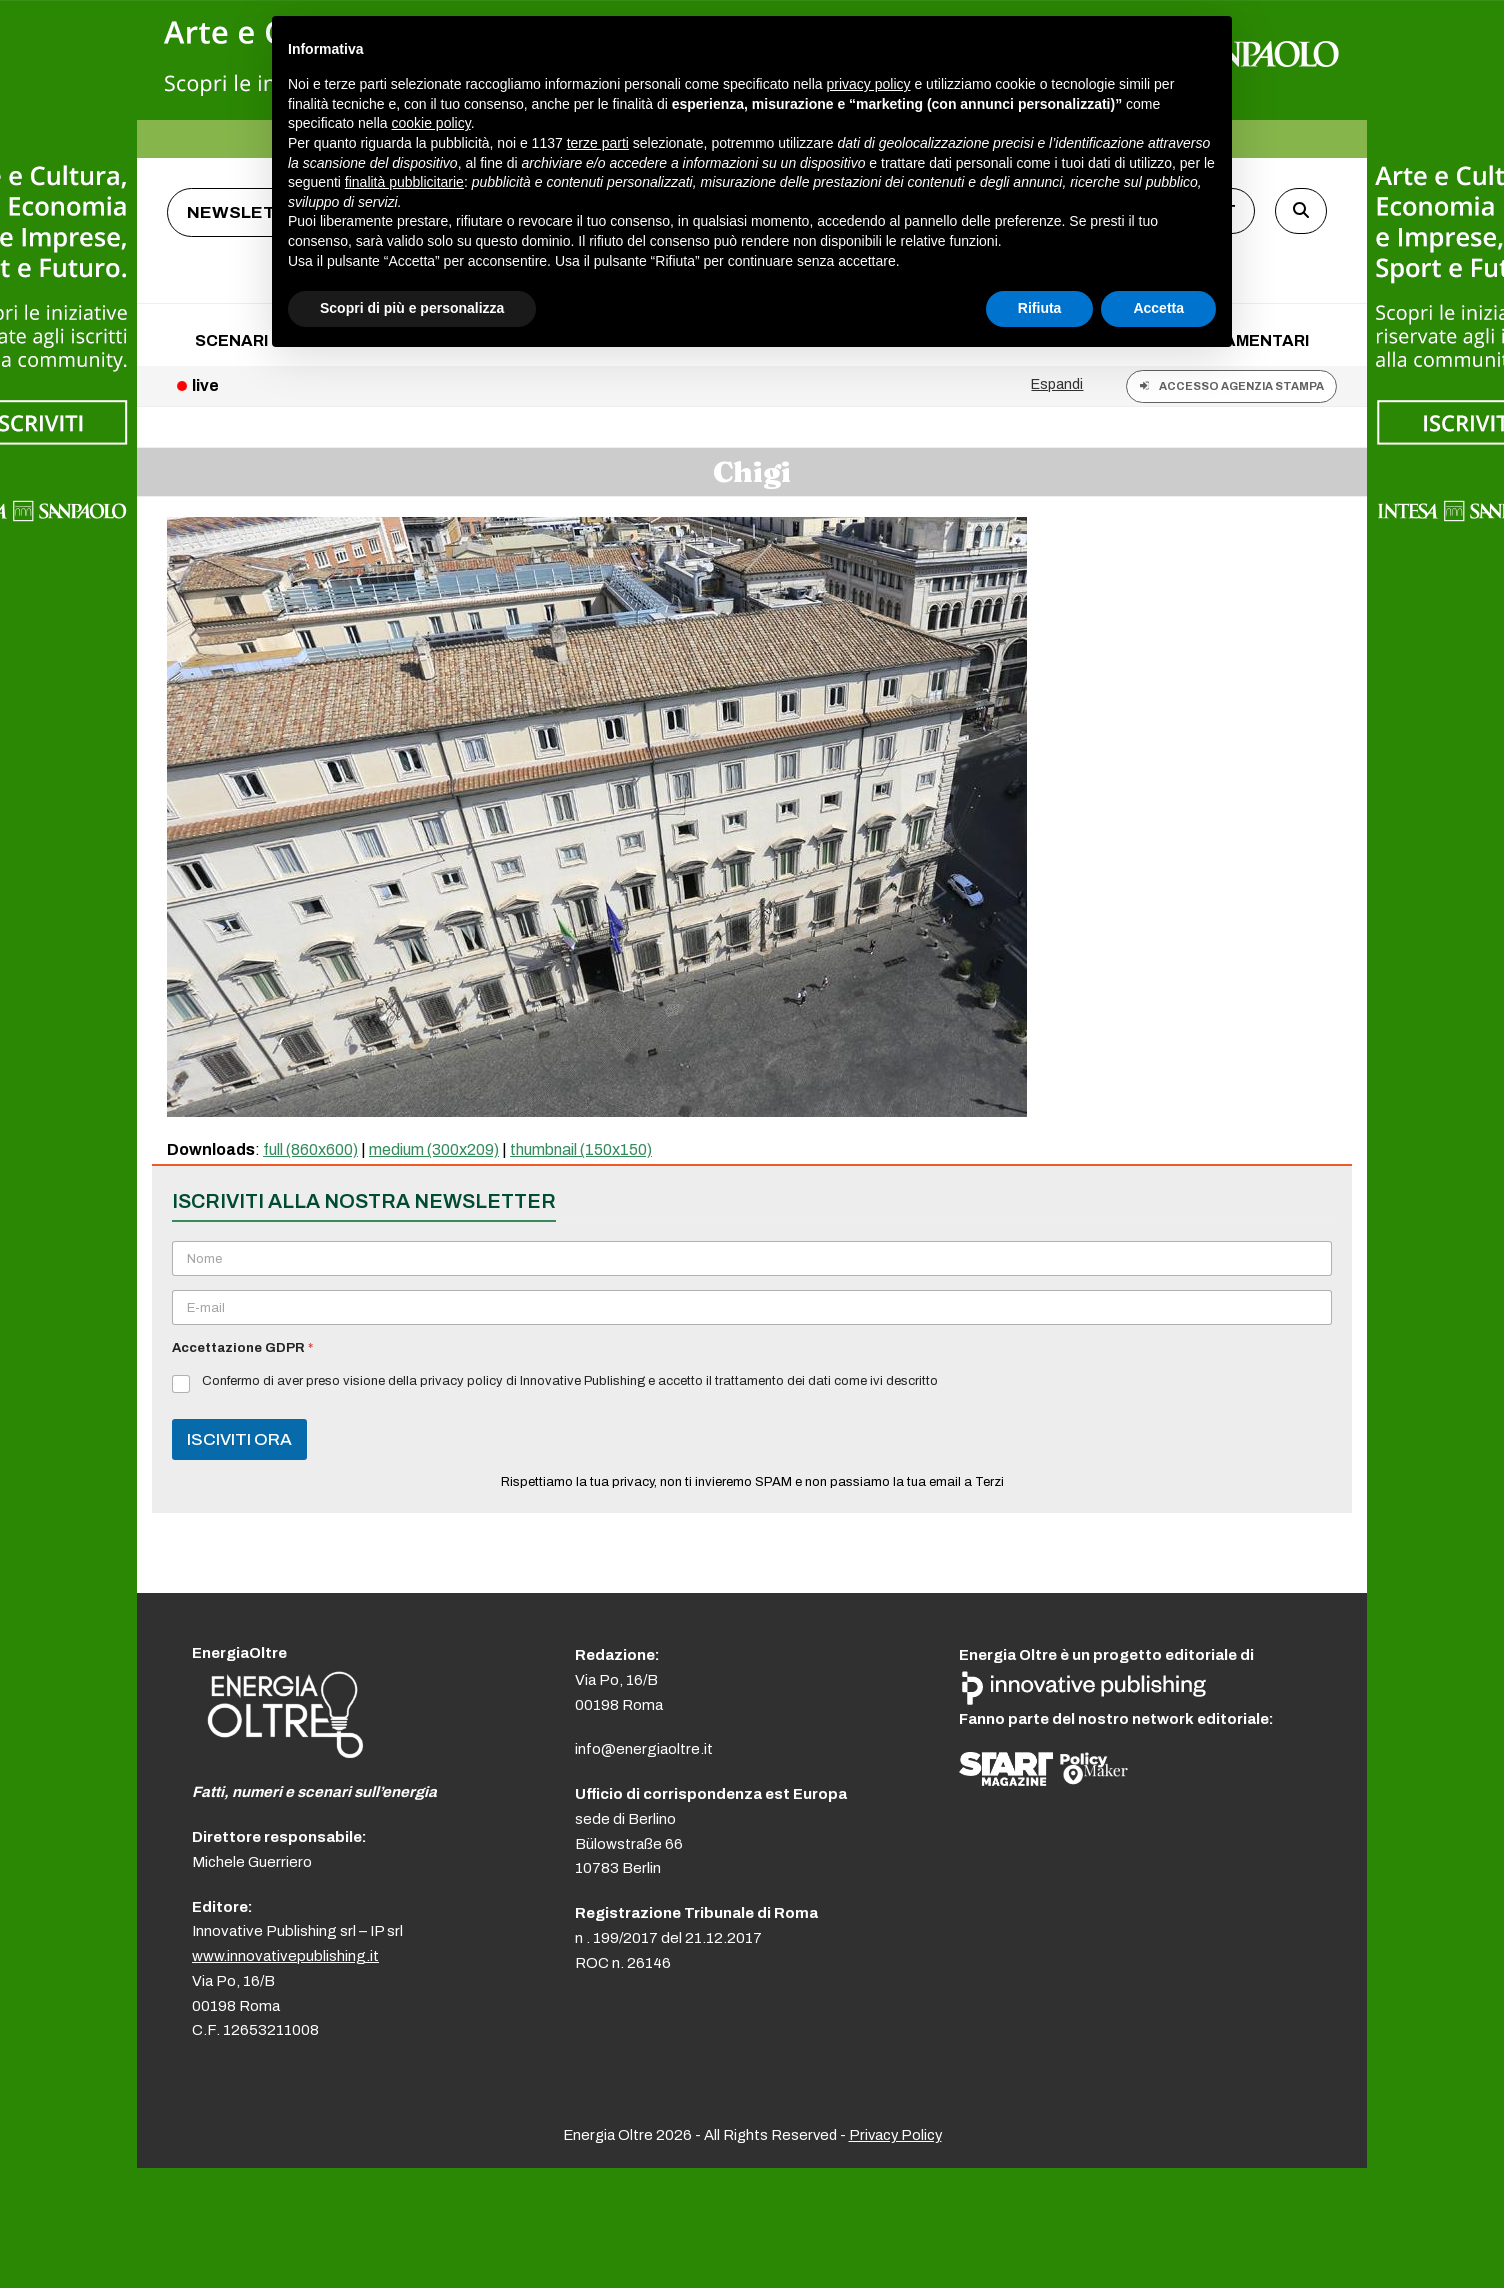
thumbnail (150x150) (581, 1149)
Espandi (1057, 384)
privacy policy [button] (869, 84)
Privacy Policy (895, 2135)
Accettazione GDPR (242, 1348)
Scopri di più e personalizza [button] (412, 308)
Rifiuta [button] (1040, 308)
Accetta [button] (1158, 308)
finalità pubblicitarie (404, 182)
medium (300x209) (434, 1149)
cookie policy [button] (431, 123)
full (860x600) (310, 1149)
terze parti (598, 143)
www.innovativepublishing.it (285, 1956)
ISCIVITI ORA (239, 1439)
